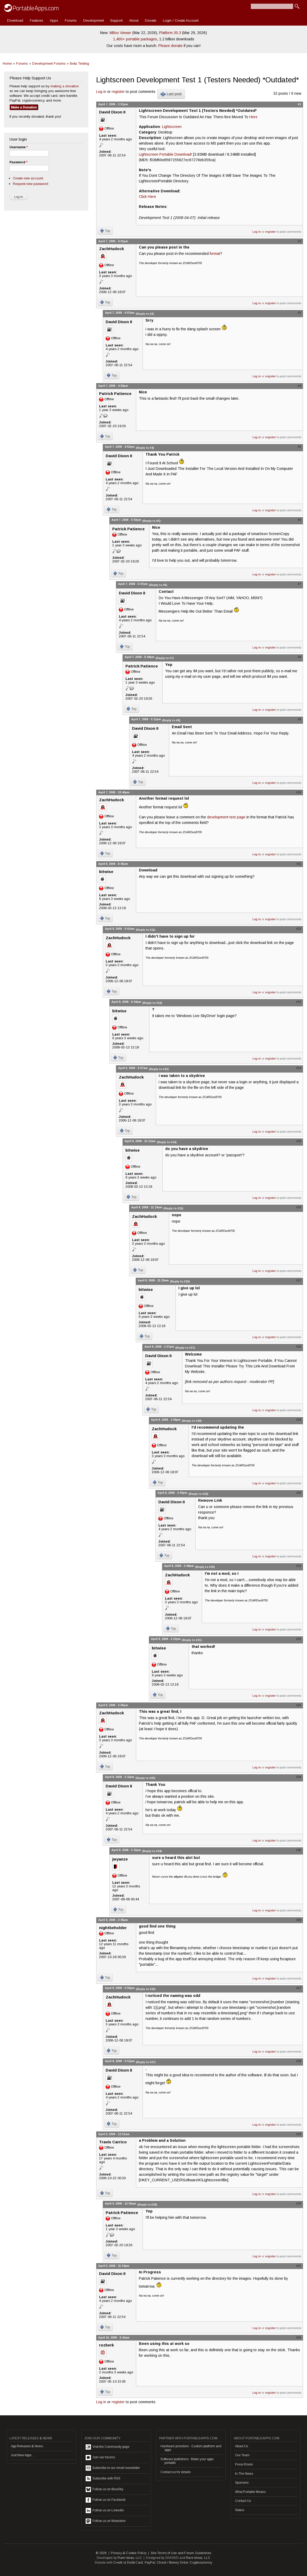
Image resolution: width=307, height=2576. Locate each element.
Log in (101, 91)
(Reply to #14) (167, 1142)
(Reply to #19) (198, 1493)
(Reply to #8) (171, 720)
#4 (299, 385)
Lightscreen (172, 127)
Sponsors (241, 2482)
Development (93, 20)
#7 (299, 583)
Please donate (170, 46)
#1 (299, 104)
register (118, 91)
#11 (298, 863)
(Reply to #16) (180, 1281)
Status (239, 2510)
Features (36, 20)
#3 (299, 312)
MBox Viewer (120, 33)
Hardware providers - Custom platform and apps (190, 2448)
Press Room (244, 2464)
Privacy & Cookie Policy (129, 2553)
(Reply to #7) (164, 658)
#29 (298, 2134)
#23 (298, 1705)
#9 (299, 719)
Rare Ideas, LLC (130, 2558)
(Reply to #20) (205, 1566)
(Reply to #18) (192, 1420)
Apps (54, 20)
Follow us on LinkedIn (105, 2510)
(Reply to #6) (158, 584)
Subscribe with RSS (103, 2478)
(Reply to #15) (173, 1208)
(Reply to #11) (145, 929)
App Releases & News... (28, 2446)
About (133, 20)
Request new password (30, 184)
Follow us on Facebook (105, 2500)
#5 (299, 446)
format (215, 253)
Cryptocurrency (201, 2562)
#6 (299, 519)
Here (253, 117)
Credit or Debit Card (128, 2562)
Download (15, 20)
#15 (298, 1141)
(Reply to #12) (152, 1002)
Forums (71, 20)
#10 (298, 792)
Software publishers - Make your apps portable (186, 2461)
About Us (241, 2446)
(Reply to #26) (145, 1989)
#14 (298, 1068)
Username (18, 147)
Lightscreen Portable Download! (165, 154)
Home (7, 63)
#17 (298, 1280)
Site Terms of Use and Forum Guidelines (181, 2553)
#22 (298, 1638)
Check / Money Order (172, 2562)
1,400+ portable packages (135, 39)
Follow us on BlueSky (104, 2489)
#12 (298, 928)
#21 (298, 1565)
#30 (298, 2203)
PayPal (150, 2562)
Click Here (147, 196)
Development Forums (49, 63)
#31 (298, 2265)
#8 (299, 657)
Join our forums (100, 2457)
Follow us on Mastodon (106, 2521)
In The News (244, 2473)
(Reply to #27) (145, 2062)
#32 (298, 2337)
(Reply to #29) (147, 2204)
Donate (150, 20)
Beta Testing (79, 63)
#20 (298, 1492)
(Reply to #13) (159, 1069)
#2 (299, 241)
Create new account (28, 178)
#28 (298, 2061)
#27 (298, 1988)
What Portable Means (250, 2492)
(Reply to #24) (152, 1851)
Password (18, 162)
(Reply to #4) (145, 447)
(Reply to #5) (151, 520)
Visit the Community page (107, 2447)
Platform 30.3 (170, 33)
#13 (298, 1001)
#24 (298, 1776)
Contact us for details (175, 2472)
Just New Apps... (22, 2455)
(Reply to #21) (192, 1640)
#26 (298, 1919)
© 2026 (101, 2553)
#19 (298, 1419)
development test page (226, 817)
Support (116, 20)
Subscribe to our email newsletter (113, 2468)
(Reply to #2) (145, 313)
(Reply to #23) (145, 1778)
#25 (298, 1850)
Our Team (242, 2455)
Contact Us (243, 2501)
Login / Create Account (180, 20)
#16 (298, 1207)
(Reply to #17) (185, 1347)
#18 (298, 1346)
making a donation (64, 86)
